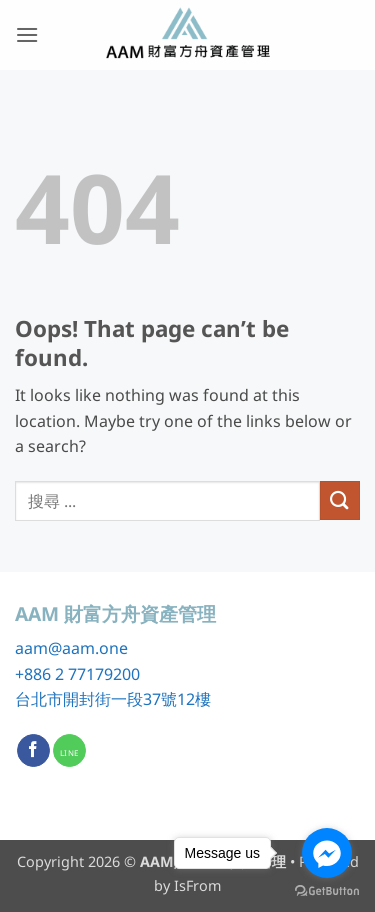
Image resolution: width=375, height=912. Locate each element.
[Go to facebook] (327, 853)
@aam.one (88, 648)
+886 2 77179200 (77, 674)
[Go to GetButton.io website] (327, 891)
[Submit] (340, 500)
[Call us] (69, 751)
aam (31, 648)
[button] (27, 34)
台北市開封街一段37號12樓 (113, 699)
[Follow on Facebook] (33, 751)
